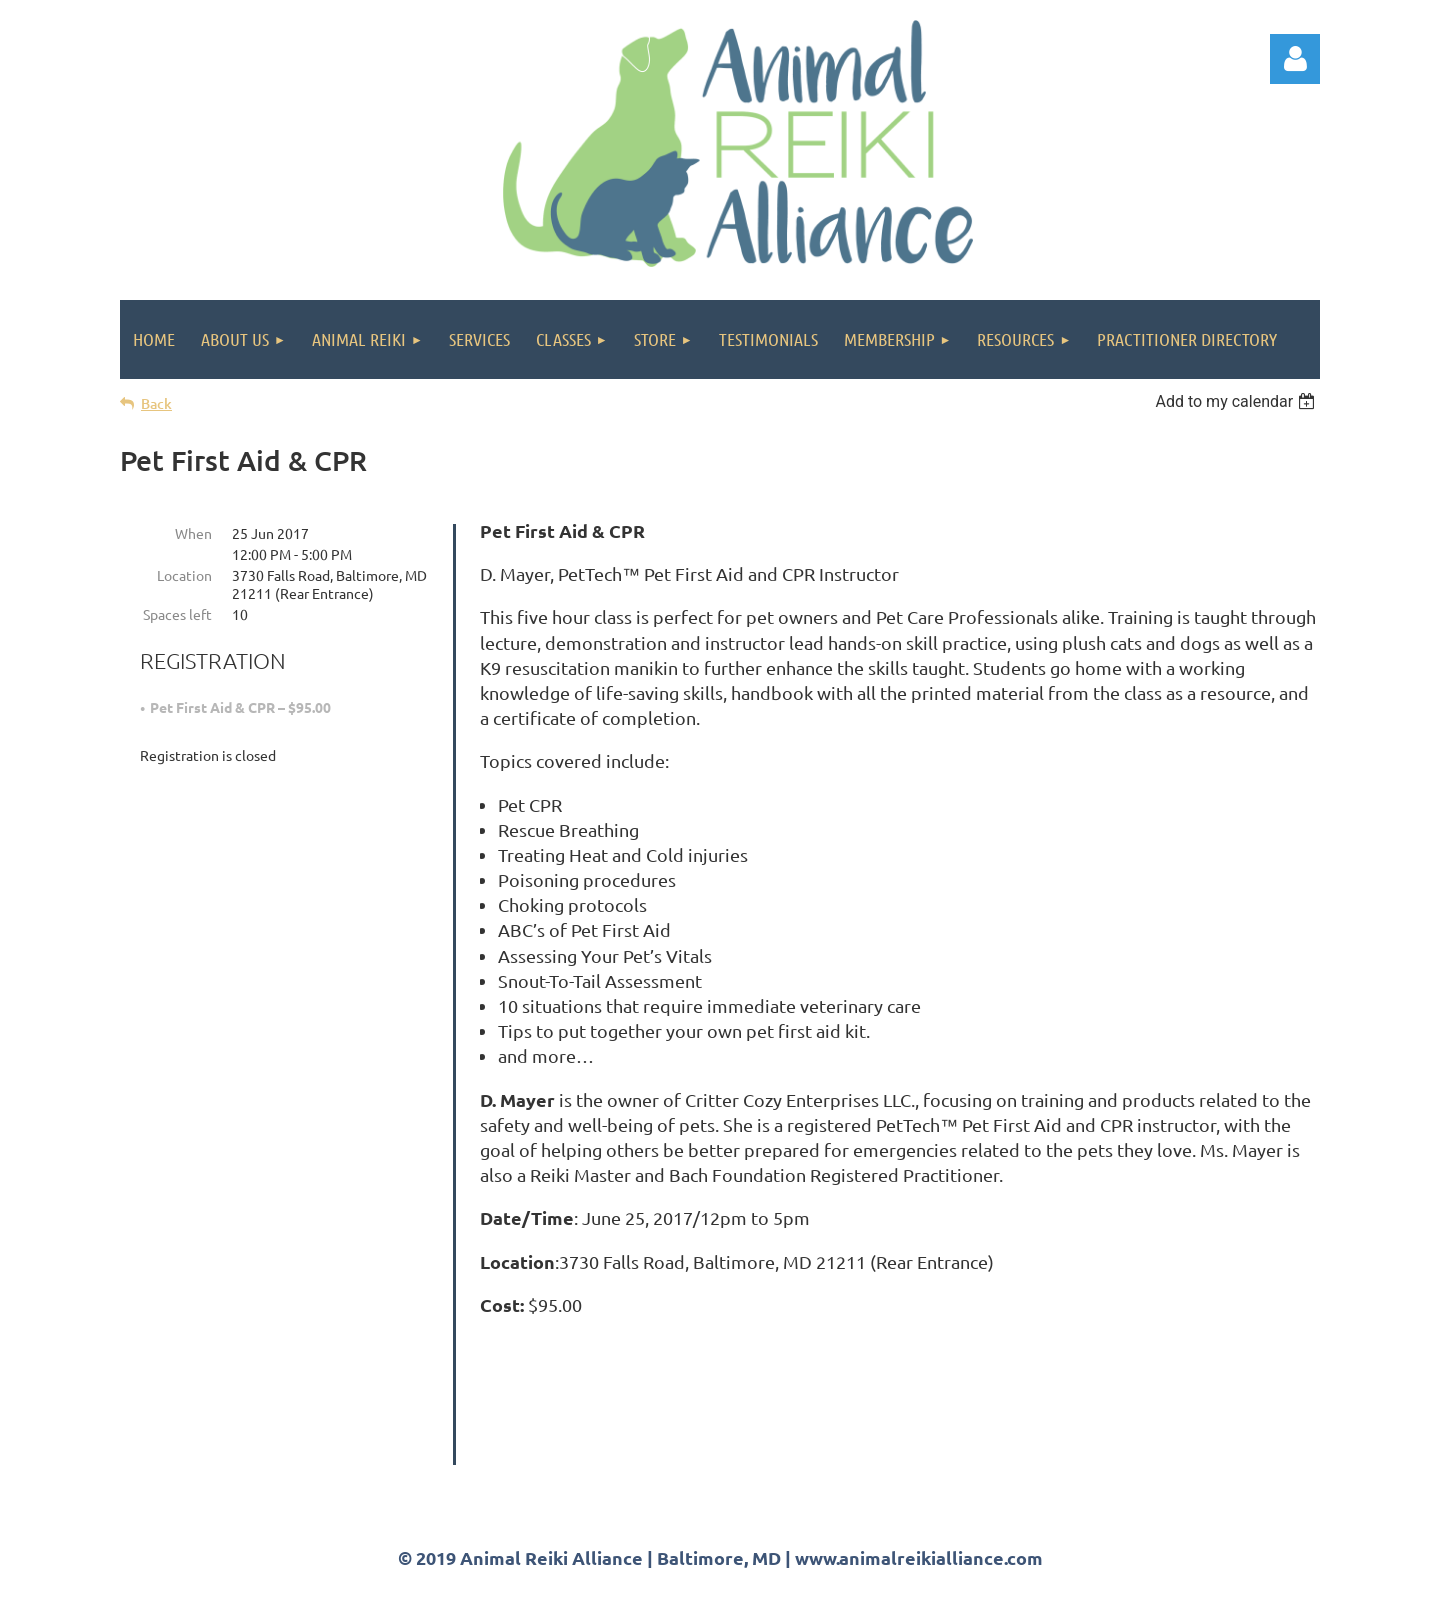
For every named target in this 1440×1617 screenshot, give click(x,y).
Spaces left (177, 614)
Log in (1295, 59)
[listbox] (1237, 401)
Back (156, 403)
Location (184, 575)
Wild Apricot (1081, 1592)
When (193, 533)
